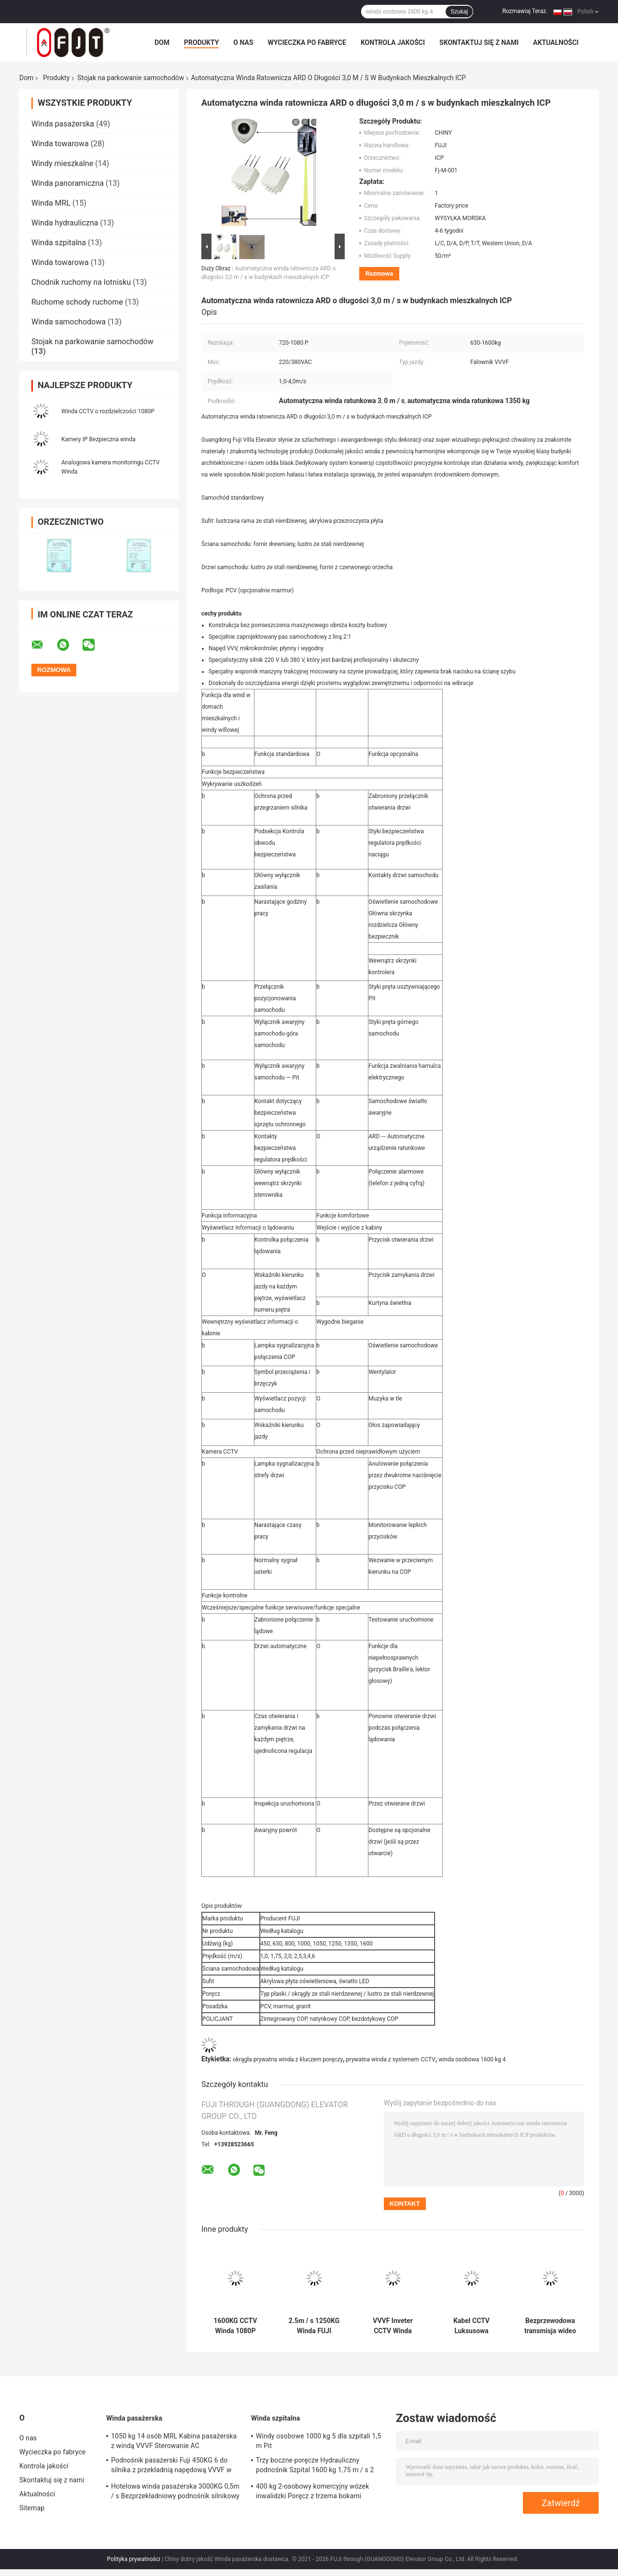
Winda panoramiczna (67, 183)
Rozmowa (379, 273)
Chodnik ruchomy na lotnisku (81, 282)
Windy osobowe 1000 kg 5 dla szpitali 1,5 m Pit (318, 2441)
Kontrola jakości (393, 42)
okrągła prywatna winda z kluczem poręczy (288, 2059)
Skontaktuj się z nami (479, 42)
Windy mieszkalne (62, 163)
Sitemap (31, 2508)
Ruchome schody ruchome (77, 302)
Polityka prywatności (133, 2559)
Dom (161, 42)
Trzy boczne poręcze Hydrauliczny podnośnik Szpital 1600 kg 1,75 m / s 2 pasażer (315, 2466)
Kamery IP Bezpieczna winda (98, 439)
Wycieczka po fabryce (307, 42)
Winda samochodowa (68, 321)
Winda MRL (50, 203)
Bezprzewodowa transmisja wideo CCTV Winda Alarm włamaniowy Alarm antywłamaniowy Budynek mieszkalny (550, 2326)
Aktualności (555, 42)
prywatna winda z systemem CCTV (390, 2059)
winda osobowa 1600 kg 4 (472, 2059)
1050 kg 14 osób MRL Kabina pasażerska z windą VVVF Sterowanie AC (174, 2441)
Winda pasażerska (62, 123)
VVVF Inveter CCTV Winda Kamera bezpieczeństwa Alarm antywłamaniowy (393, 2326)
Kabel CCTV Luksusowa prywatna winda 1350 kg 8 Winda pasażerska (471, 2326)
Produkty (201, 42)
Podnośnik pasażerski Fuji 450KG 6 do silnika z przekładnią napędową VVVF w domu (171, 2466)
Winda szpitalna (58, 242)
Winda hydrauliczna (64, 222)
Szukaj (459, 11)
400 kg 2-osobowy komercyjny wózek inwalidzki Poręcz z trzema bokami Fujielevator (312, 2492)
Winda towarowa (60, 143)
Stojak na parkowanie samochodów (130, 78)
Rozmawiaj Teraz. (525, 11)
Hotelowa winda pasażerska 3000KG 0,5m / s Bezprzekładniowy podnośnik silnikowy (175, 2491)
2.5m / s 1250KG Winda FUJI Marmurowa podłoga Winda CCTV (314, 2326)
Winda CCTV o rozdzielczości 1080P (107, 411)
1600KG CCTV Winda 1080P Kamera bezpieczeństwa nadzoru (235, 2326)
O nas (243, 42)
